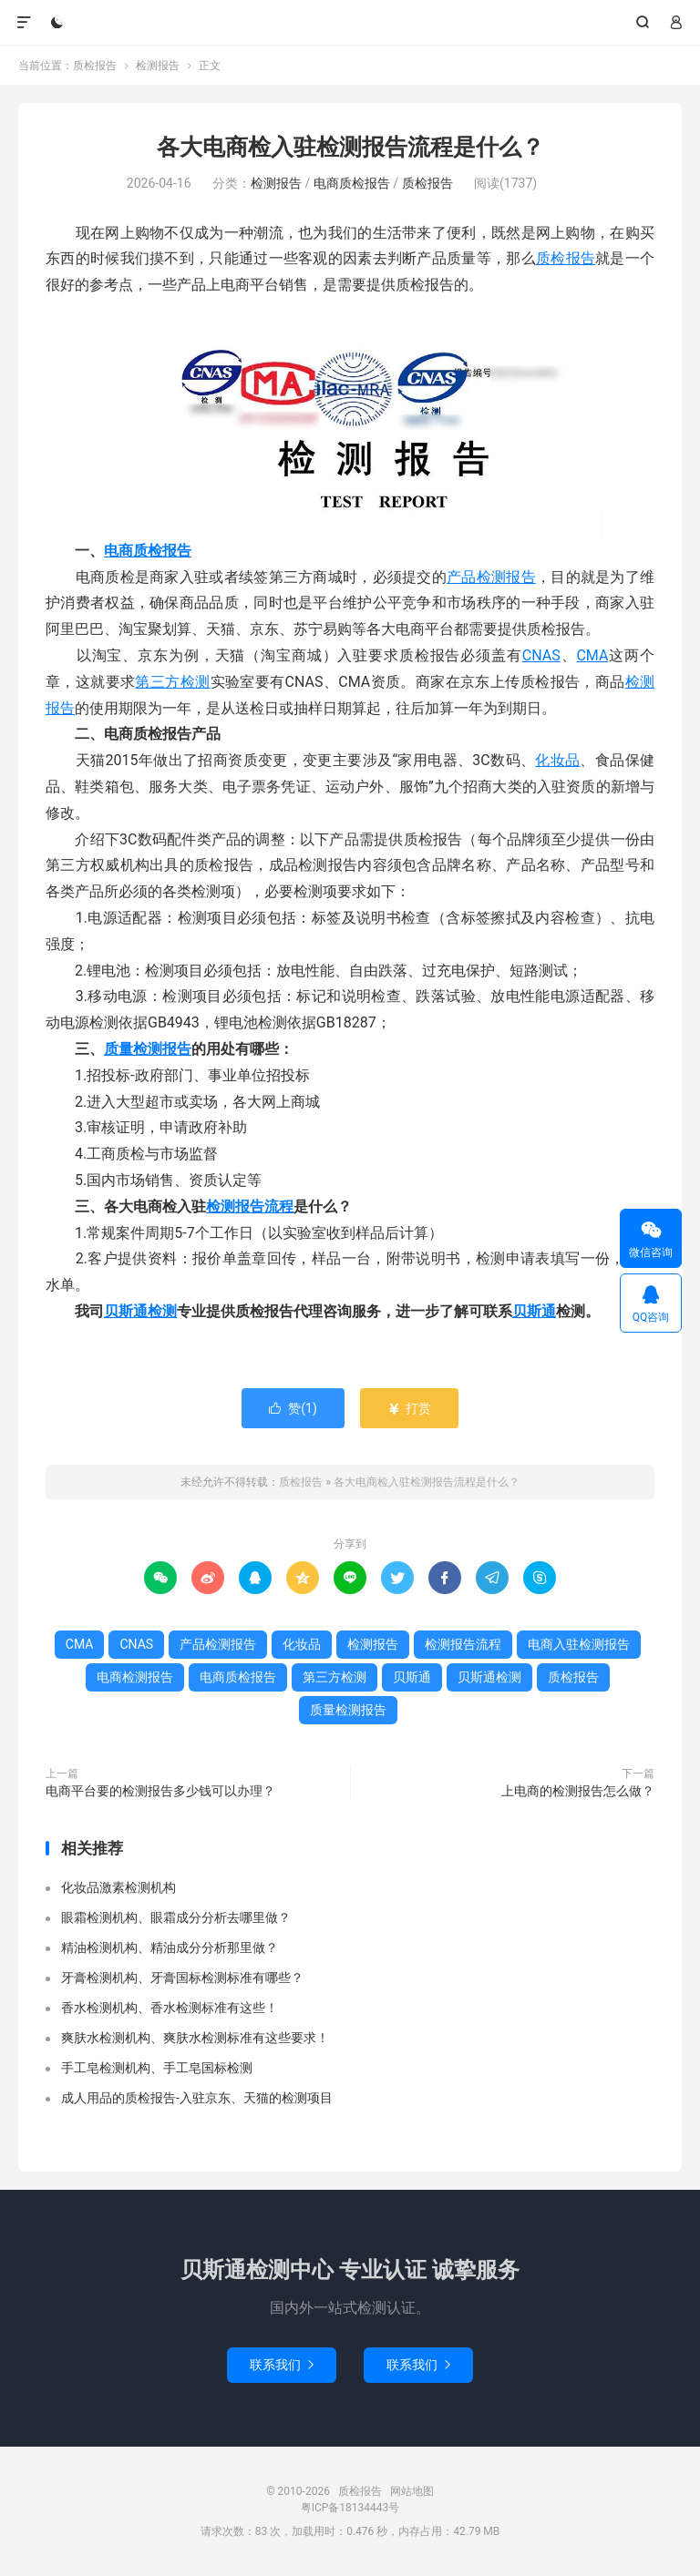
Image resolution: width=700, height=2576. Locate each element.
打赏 (408, 1408)
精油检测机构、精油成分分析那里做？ (169, 1947)
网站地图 (412, 2491)
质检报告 (350, 23)
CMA (592, 655)
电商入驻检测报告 (579, 1644)
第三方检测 (172, 681)
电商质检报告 (352, 183)
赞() (293, 1408)
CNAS (541, 655)
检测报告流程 (249, 1206)
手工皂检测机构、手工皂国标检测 (156, 2067)
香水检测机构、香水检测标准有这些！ (169, 2007)
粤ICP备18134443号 (350, 2507)
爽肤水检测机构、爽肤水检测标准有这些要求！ (195, 2037)
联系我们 (282, 2364)
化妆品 (557, 760)
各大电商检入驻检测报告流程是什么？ (350, 147)
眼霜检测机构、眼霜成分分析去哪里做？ (176, 1917)
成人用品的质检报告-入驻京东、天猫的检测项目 (197, 2097)
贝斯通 (534, 1311)
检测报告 (158, 65)
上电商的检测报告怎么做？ (577, 1791)
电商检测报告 (135, 1677)
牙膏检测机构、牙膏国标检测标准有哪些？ (182, 1977)
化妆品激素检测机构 (118, 1887)
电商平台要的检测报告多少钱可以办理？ (160, 1791)
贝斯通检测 (140, 1311)
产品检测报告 (491, 577)
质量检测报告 (147, 1049)
